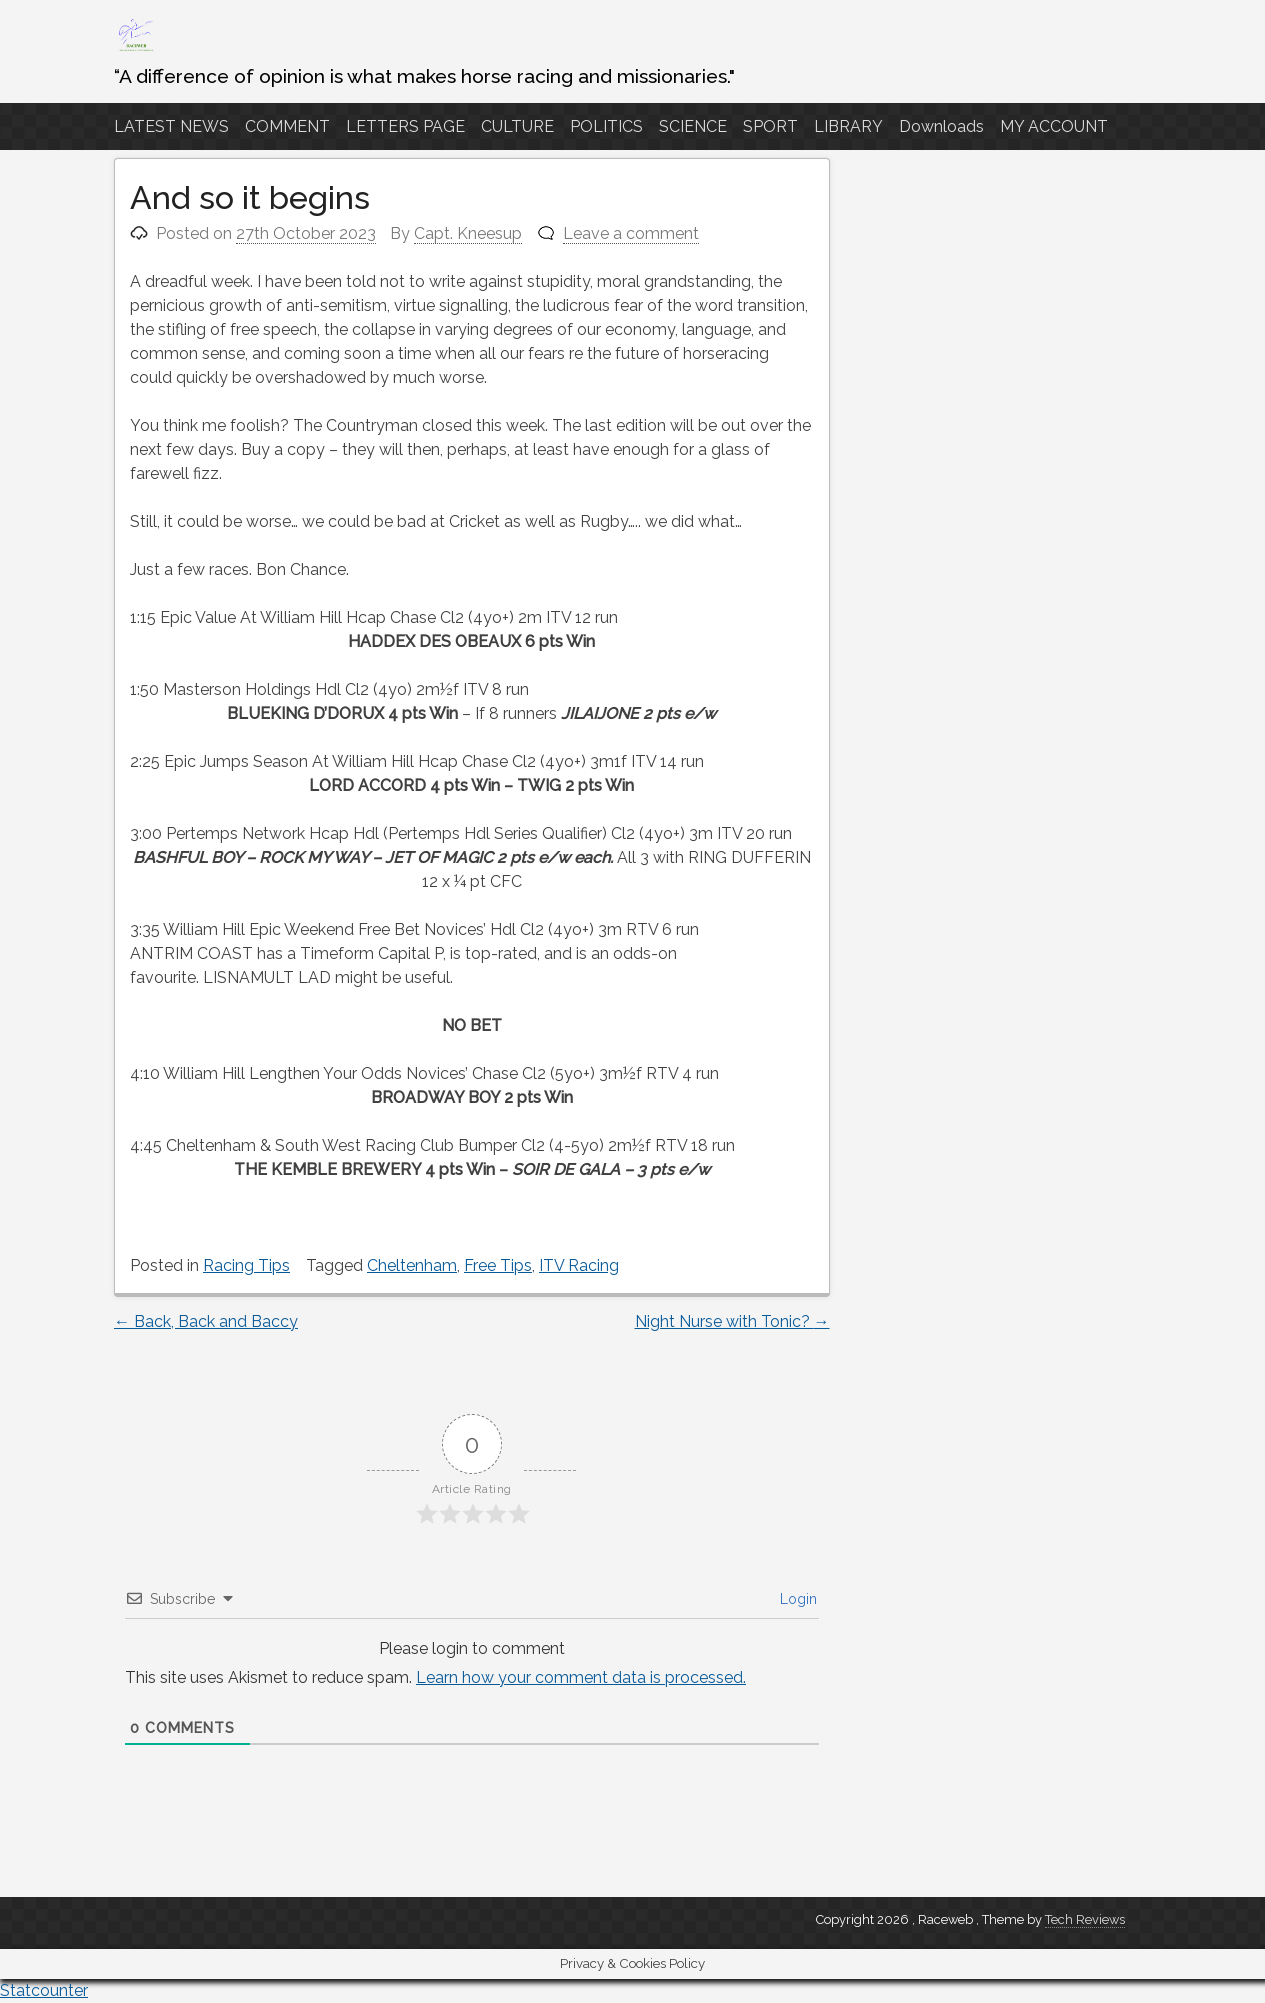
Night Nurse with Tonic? (732, 1321)
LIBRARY (848, 126)
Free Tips (498, 1265)
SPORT (770, 126)
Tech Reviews (1085, 1919)
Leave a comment (631, 233)
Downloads (941, 126)
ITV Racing (579, 1265)
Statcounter (44, 1990)
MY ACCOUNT (1054, 126)
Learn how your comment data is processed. (581, 1677)
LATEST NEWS (171, 126)
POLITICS (606, 126)
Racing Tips (246, 1265)
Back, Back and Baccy (206, 1321)
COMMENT (287, 126)
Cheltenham (412, 1265)
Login (796, 1599)
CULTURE (517, 126)
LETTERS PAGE (405, 126)
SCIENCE (693, 126)
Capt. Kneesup (468, 233)
